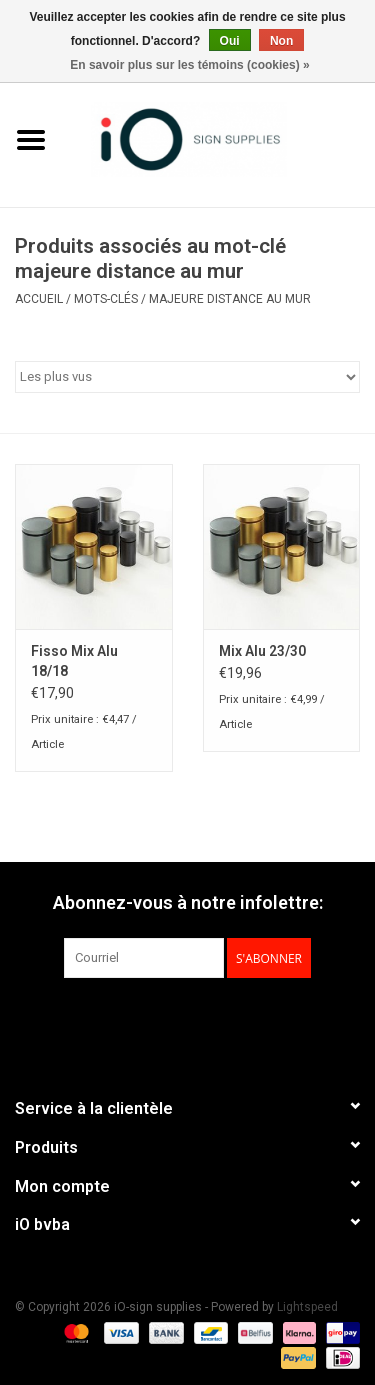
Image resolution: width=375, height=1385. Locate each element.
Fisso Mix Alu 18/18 (74, 661)
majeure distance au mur (230, 299)
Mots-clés (106, 299)
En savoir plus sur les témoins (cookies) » (189, 65)
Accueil (39, 299)
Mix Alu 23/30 (262, 651)
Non (281, 41)
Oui (230, 41)
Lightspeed (307, 1307)
